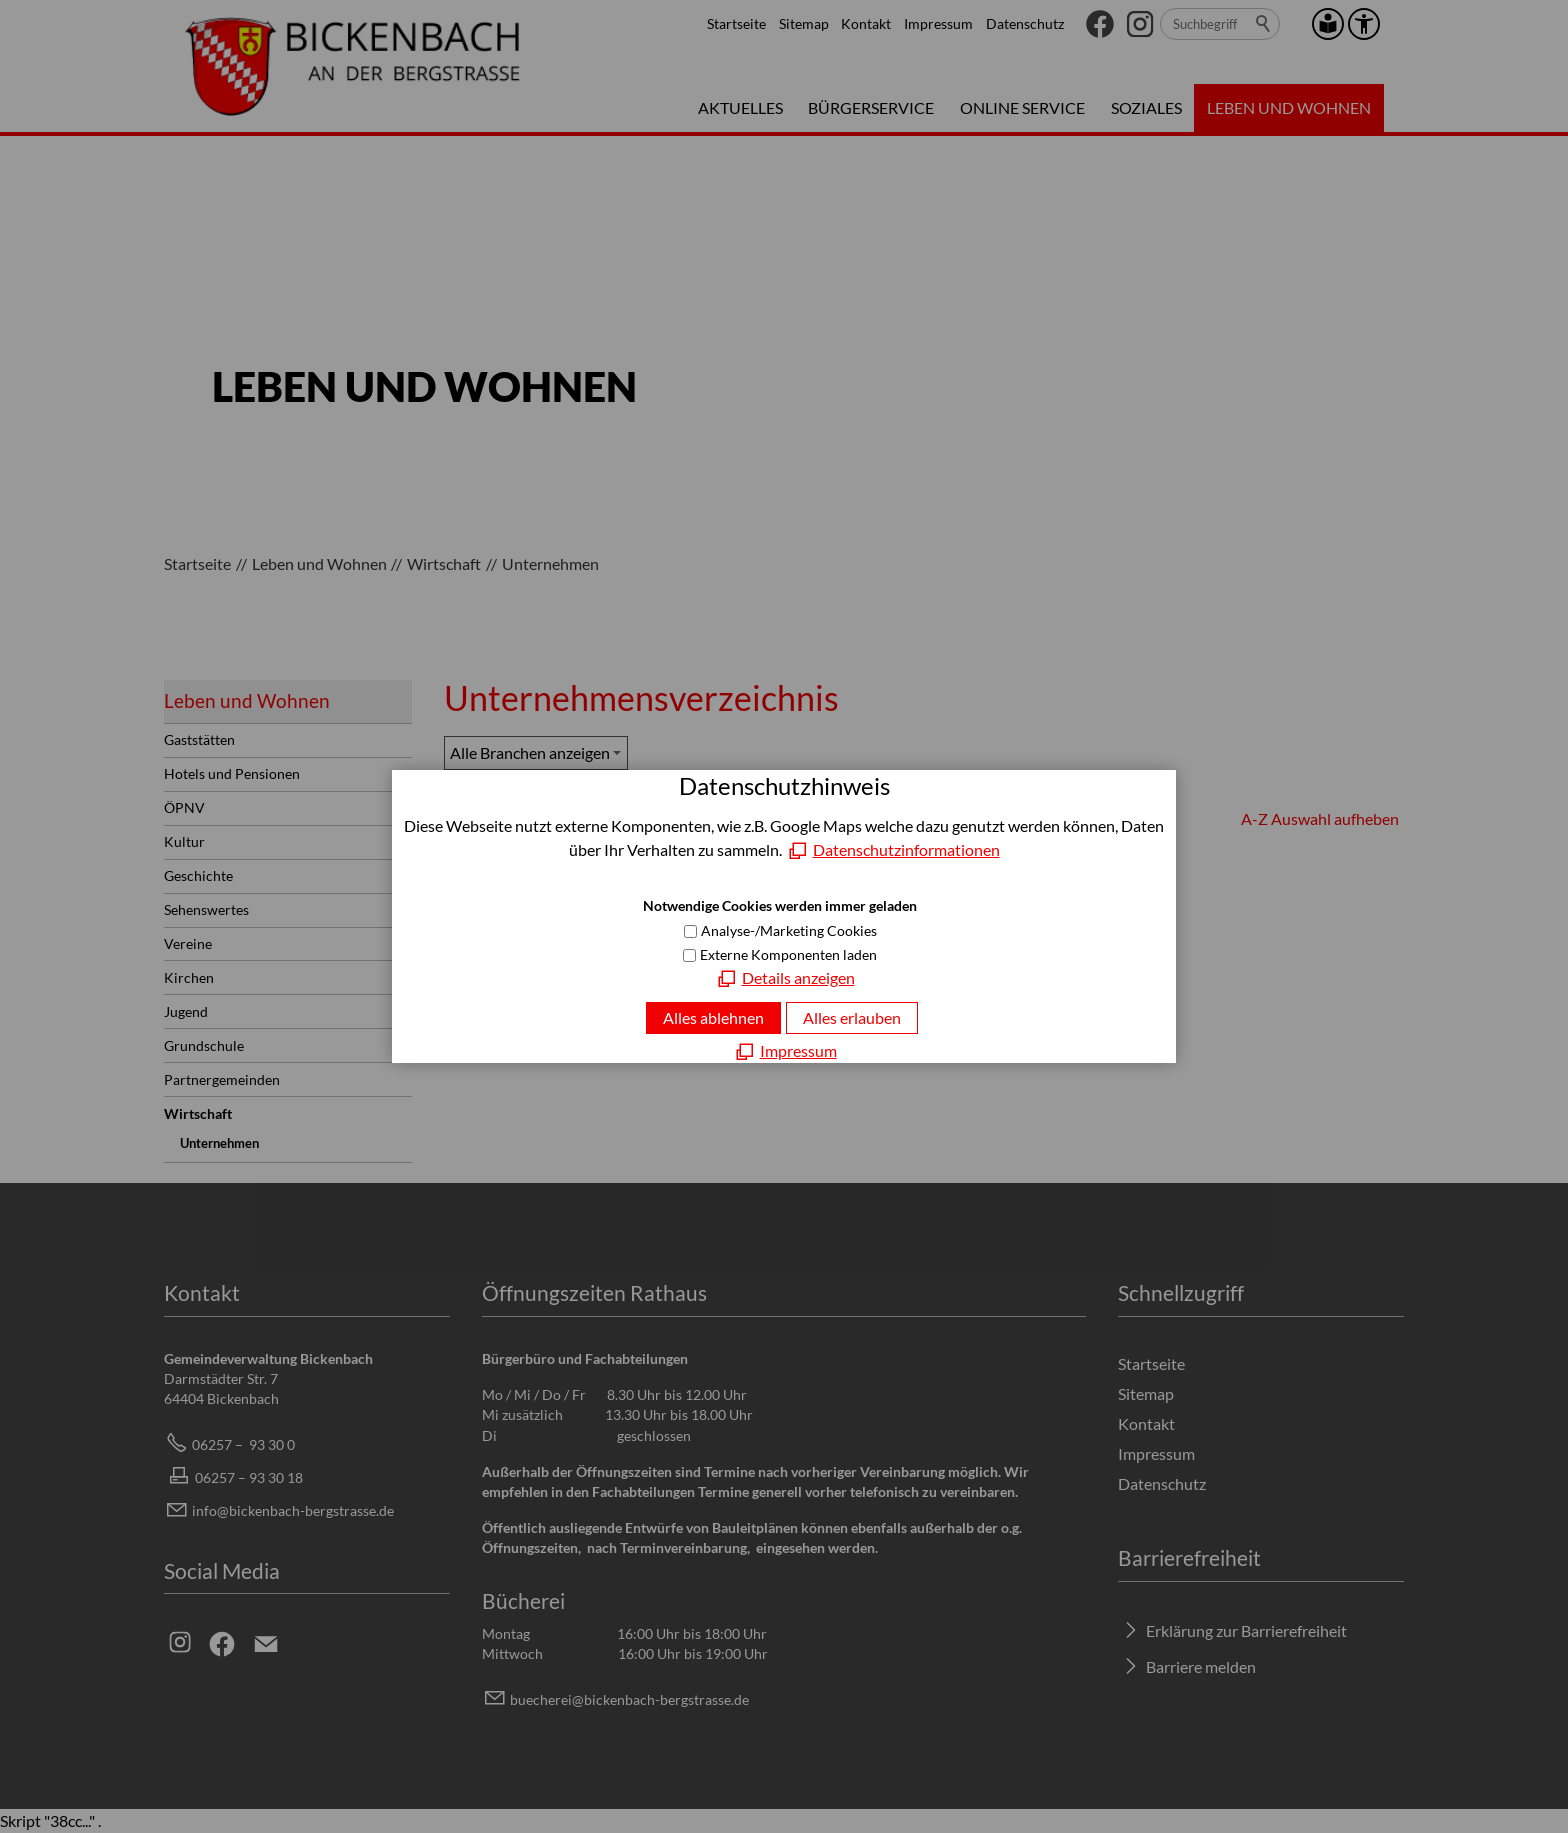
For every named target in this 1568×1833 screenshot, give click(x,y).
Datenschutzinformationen (906, 849)
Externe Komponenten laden (788, 954)
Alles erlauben (852, 1017)
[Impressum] (784, 1051)
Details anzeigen (798, 977)
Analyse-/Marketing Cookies (789, 930)
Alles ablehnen (713, 1017)
